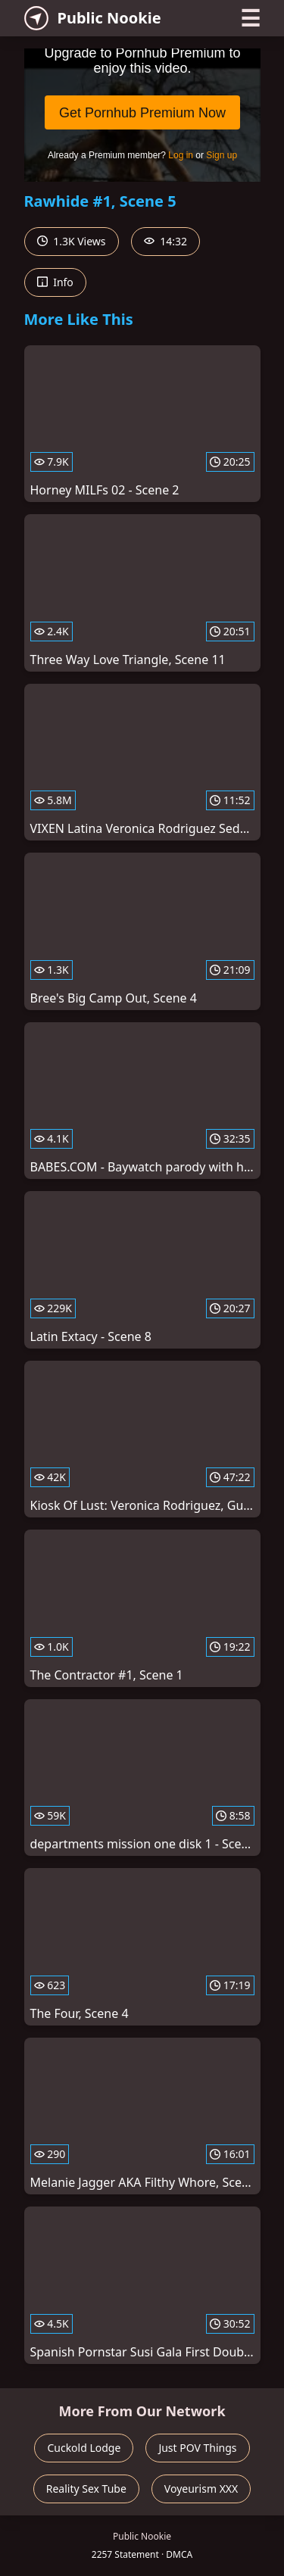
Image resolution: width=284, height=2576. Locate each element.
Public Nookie (92, 18)
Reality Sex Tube (86, 2488)
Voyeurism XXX (201, 2488)
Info (55, 282)
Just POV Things (197, 2447)
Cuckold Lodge (83, 2447)
